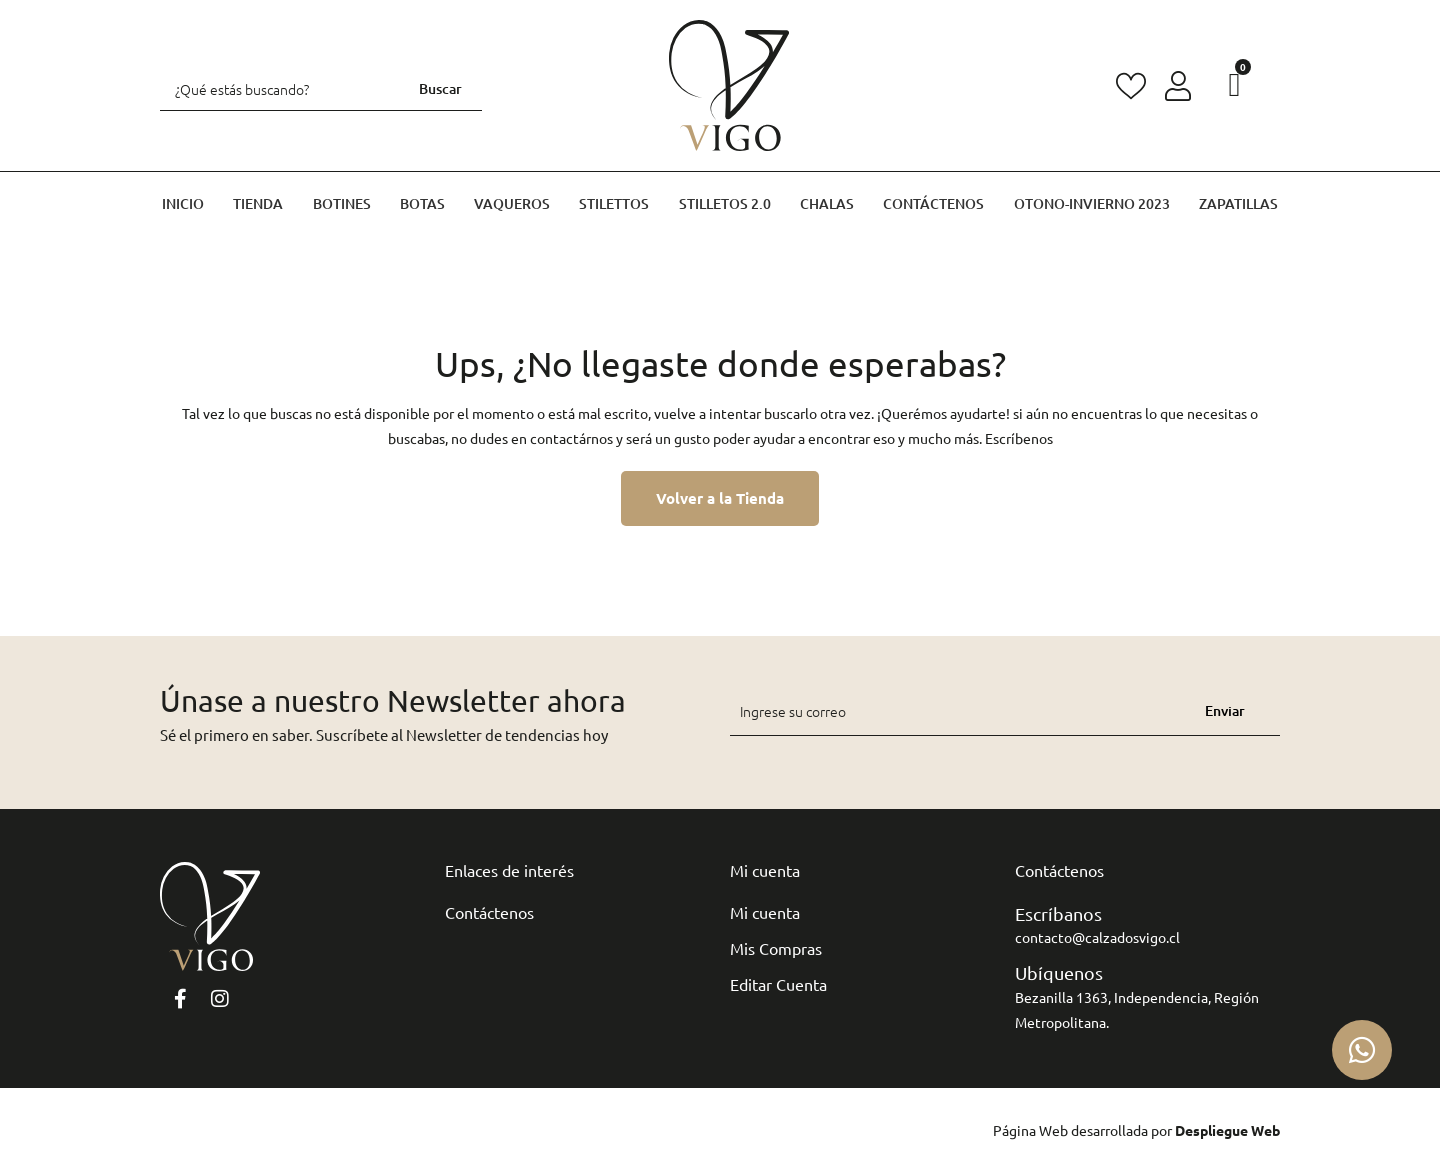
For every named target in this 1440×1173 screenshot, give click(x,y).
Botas (422, 203)
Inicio (183, 203)
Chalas (827, 203)
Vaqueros (512, 203)
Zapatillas (1238, 203)
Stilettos (614, 203)
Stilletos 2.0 (725, 203)
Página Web (1030, 1130)
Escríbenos (1019, 438)
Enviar (1225, 710)
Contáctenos (933, 203)
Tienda (258, 203)
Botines (342, 203)
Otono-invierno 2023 (1092, 203)
